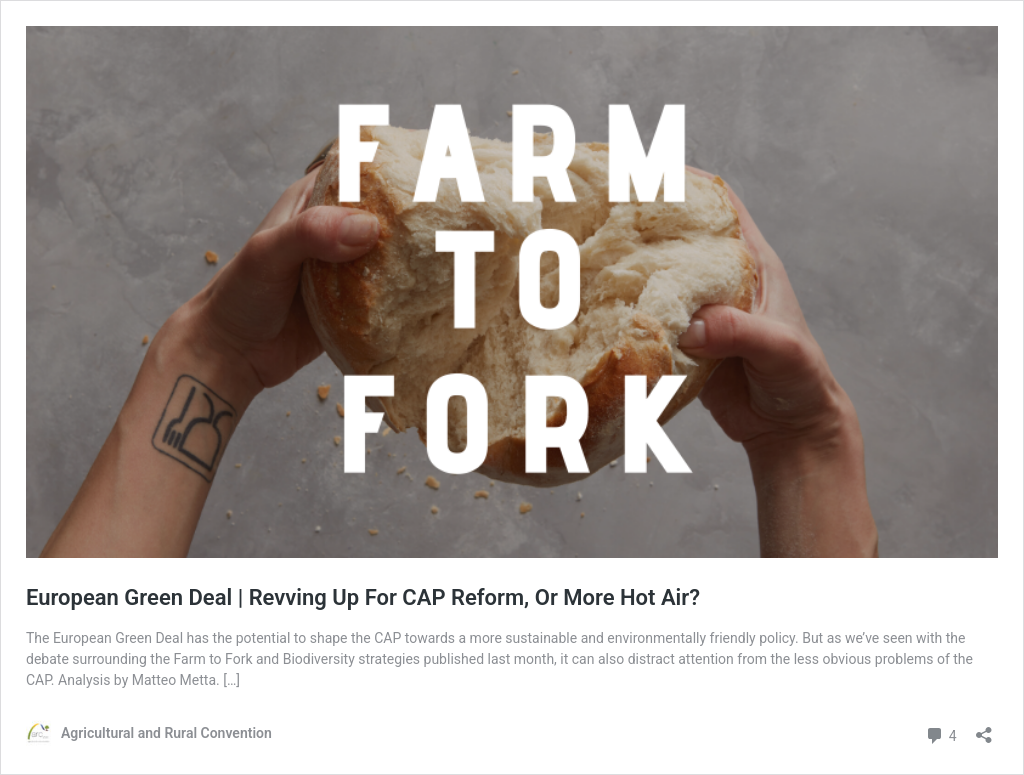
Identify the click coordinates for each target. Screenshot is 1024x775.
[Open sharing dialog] (984, 728)
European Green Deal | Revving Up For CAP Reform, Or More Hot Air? (363, 597)
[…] (231, 680)
